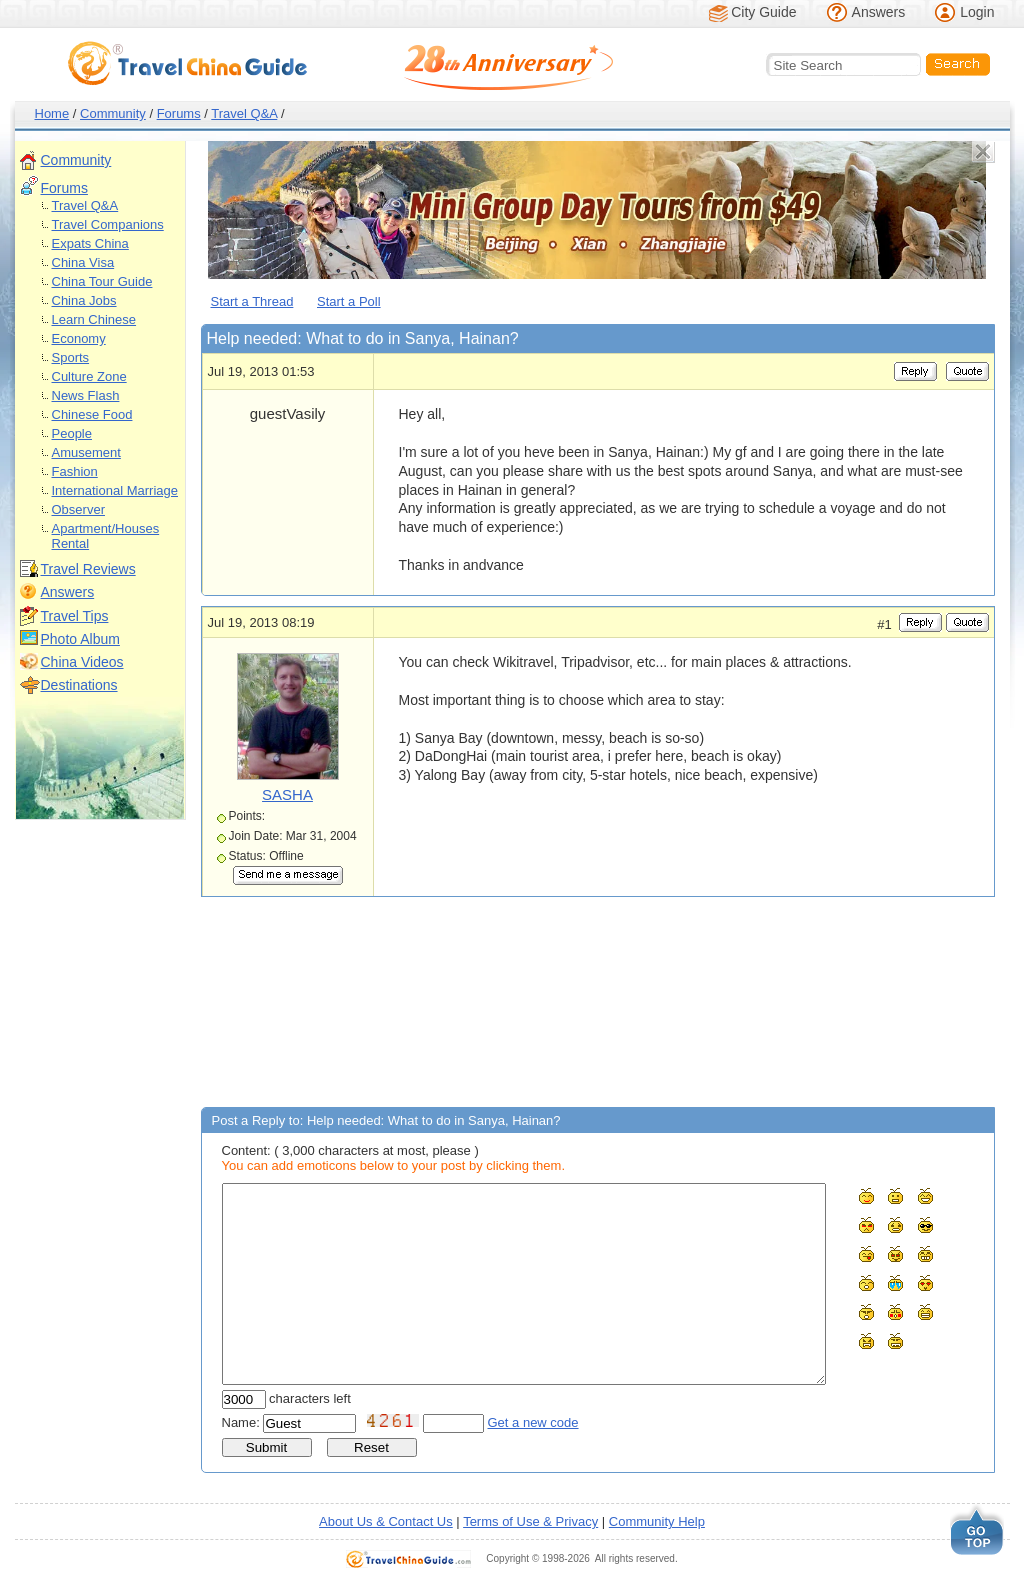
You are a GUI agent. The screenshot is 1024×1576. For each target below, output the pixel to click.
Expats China (90, 243)
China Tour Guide (102, 281)
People (72, 433)
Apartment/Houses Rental (106, 536)
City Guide (763, 12)
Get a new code (533, 1422)
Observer (78, 509)
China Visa (83, 262)
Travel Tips (75, 616)
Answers (879, 12)
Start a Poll (349, 301)
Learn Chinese (94, 319)
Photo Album (80, 639)
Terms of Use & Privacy (530, 1521)
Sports (71, 357)
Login (977, 12)
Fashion (75, 471)
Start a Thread (252, 301)
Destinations (79, 685)
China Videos (82, 662)
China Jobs (84, 300)
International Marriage (115, 490)
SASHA (287, 794)
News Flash (86, 395)
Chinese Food (92, 414)
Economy (79, 338)
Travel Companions (108, 224)
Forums (179, 113)
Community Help (657, 1521)
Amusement (86, 452)
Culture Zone (89, 376)
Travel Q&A (244, 113)
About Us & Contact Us (386, 1521)
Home (52, 113)
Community (113, 113)
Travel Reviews (88, 569)
